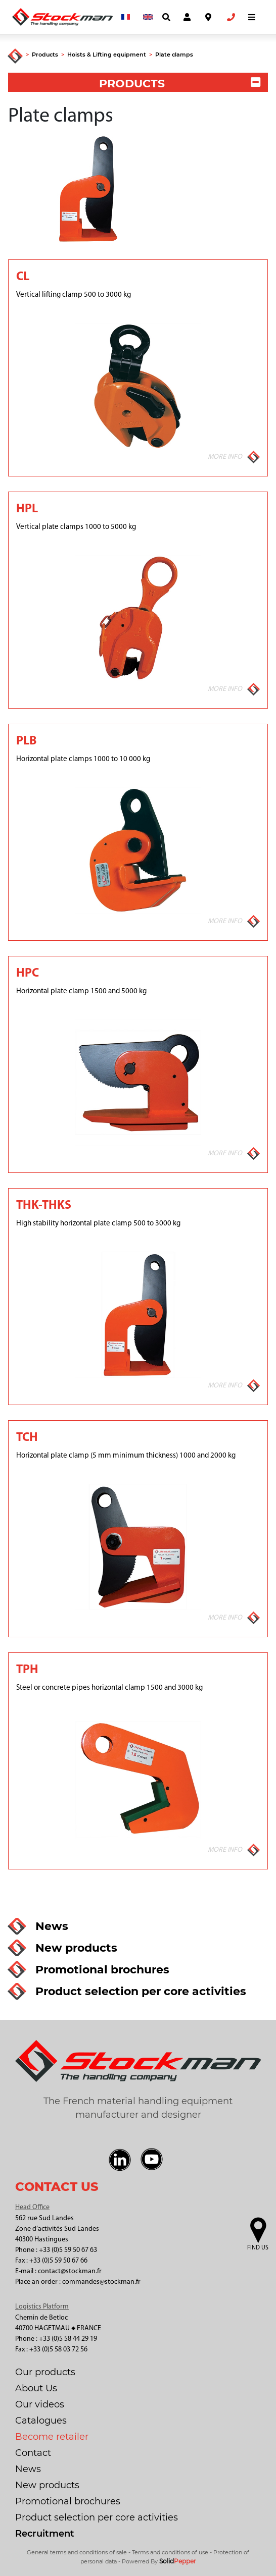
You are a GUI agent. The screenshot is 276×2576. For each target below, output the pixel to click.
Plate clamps (174, 54)
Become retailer (51, 2436)
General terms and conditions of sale (77, 2552)
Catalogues (41, 2420)
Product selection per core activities (96, 2517)
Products (45, 54)
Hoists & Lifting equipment (106, 54)
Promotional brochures (67, 2501)
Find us (257, 2248)
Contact (33, 2452)
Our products (45, 2372)
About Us (36, 2388)
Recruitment (44, 2533)
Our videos (39, 2404)
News (28, 2469)
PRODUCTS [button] (179, 83)
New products (47, 2485)
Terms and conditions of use (170, 2552)
